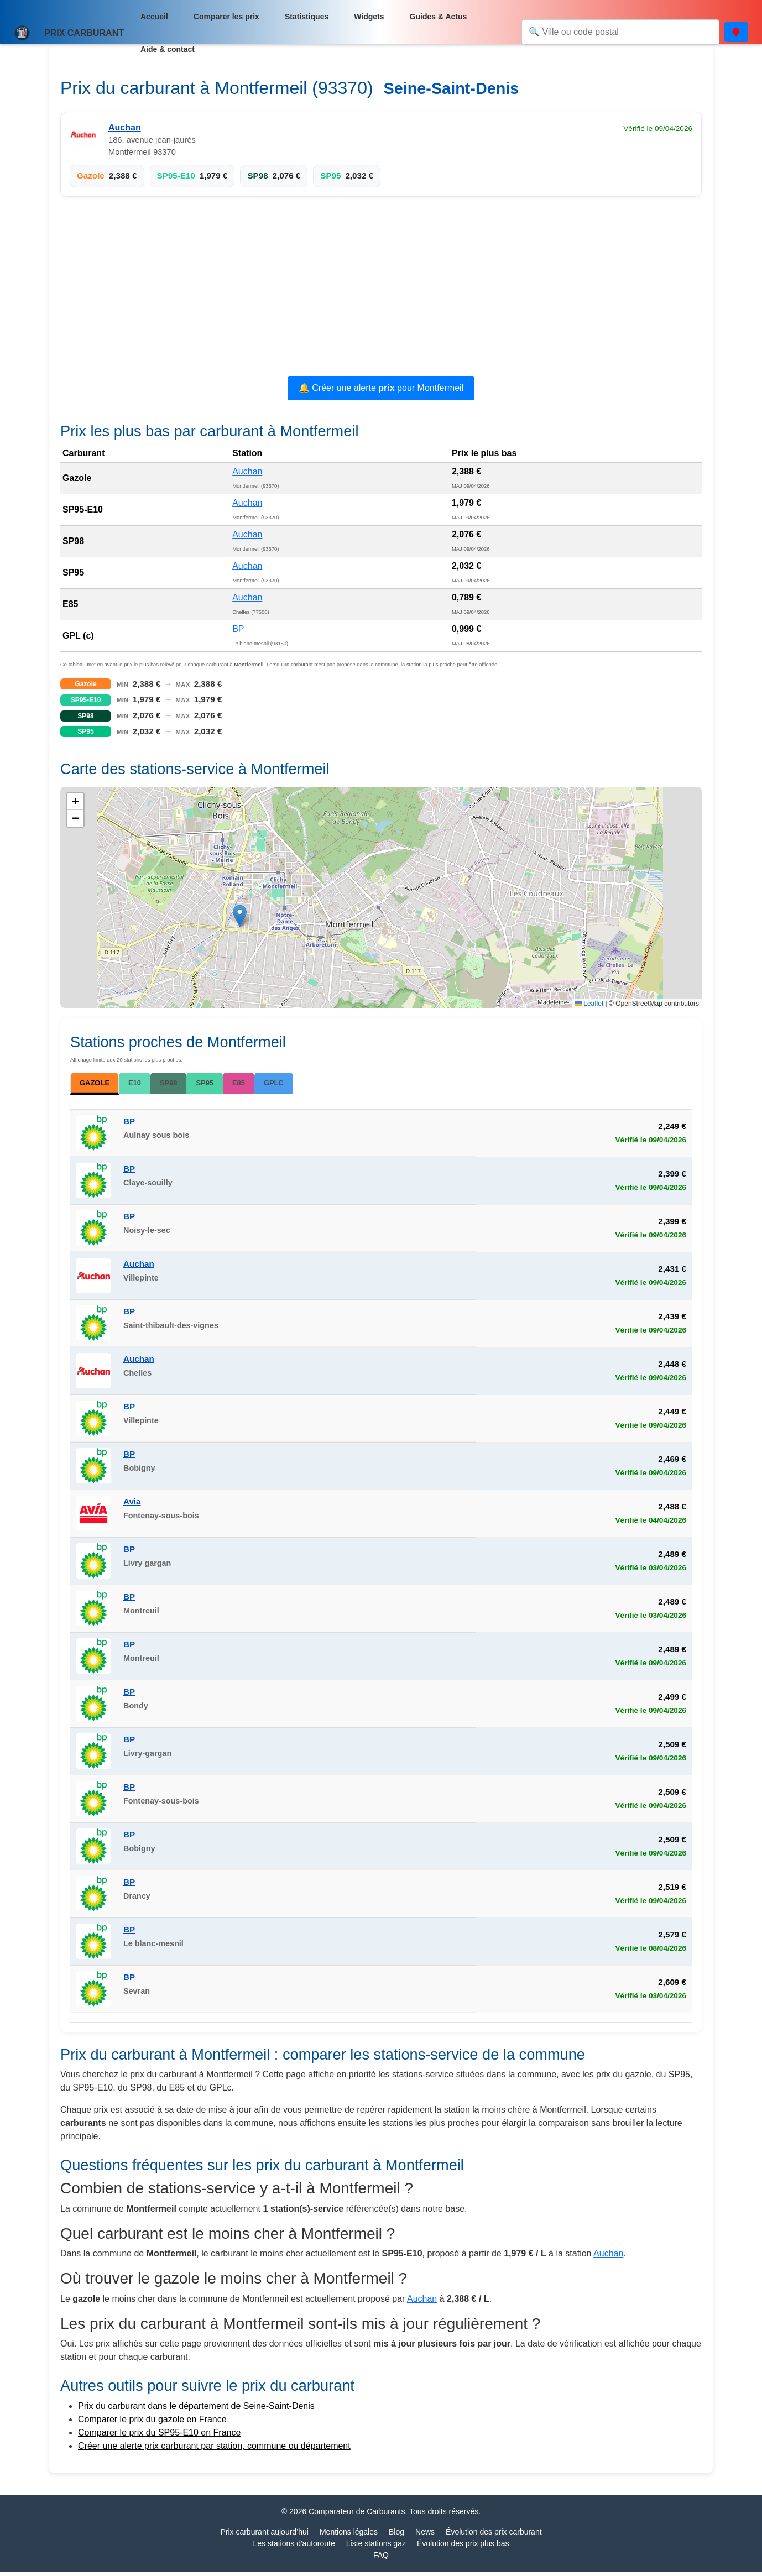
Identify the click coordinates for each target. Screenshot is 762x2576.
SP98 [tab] (183, 1083)
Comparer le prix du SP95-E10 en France (159, 2436)
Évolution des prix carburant (494, 2535)
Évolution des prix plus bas (463, 2547)
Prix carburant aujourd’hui (264, 2535)
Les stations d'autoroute (294, 2547)
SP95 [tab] (222, 1083)
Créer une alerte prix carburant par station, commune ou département (214, 2449)
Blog (396, 2535)
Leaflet (589, 1003)
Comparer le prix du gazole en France (152, 2423)
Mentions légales (349, 2535)
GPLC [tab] (297, 1083)
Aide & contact (167, 49)
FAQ (381, 2558)
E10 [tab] (146, 1083)
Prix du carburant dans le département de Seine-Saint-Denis (196, 2410)
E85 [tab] (259, 1083)
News (425, 2535)
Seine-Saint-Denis (451, 88)
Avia (132, 1505)
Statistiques (306, 16)
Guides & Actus (438, 16)
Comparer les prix (226, 16)
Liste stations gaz (376, 2547)
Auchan (124, 127)
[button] (240, 916)
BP (238, 629)
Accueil (154, 16)
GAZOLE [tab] (100, 1084)
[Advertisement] (381, 287)
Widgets (369, 16)
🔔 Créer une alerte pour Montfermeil (381, 388)
